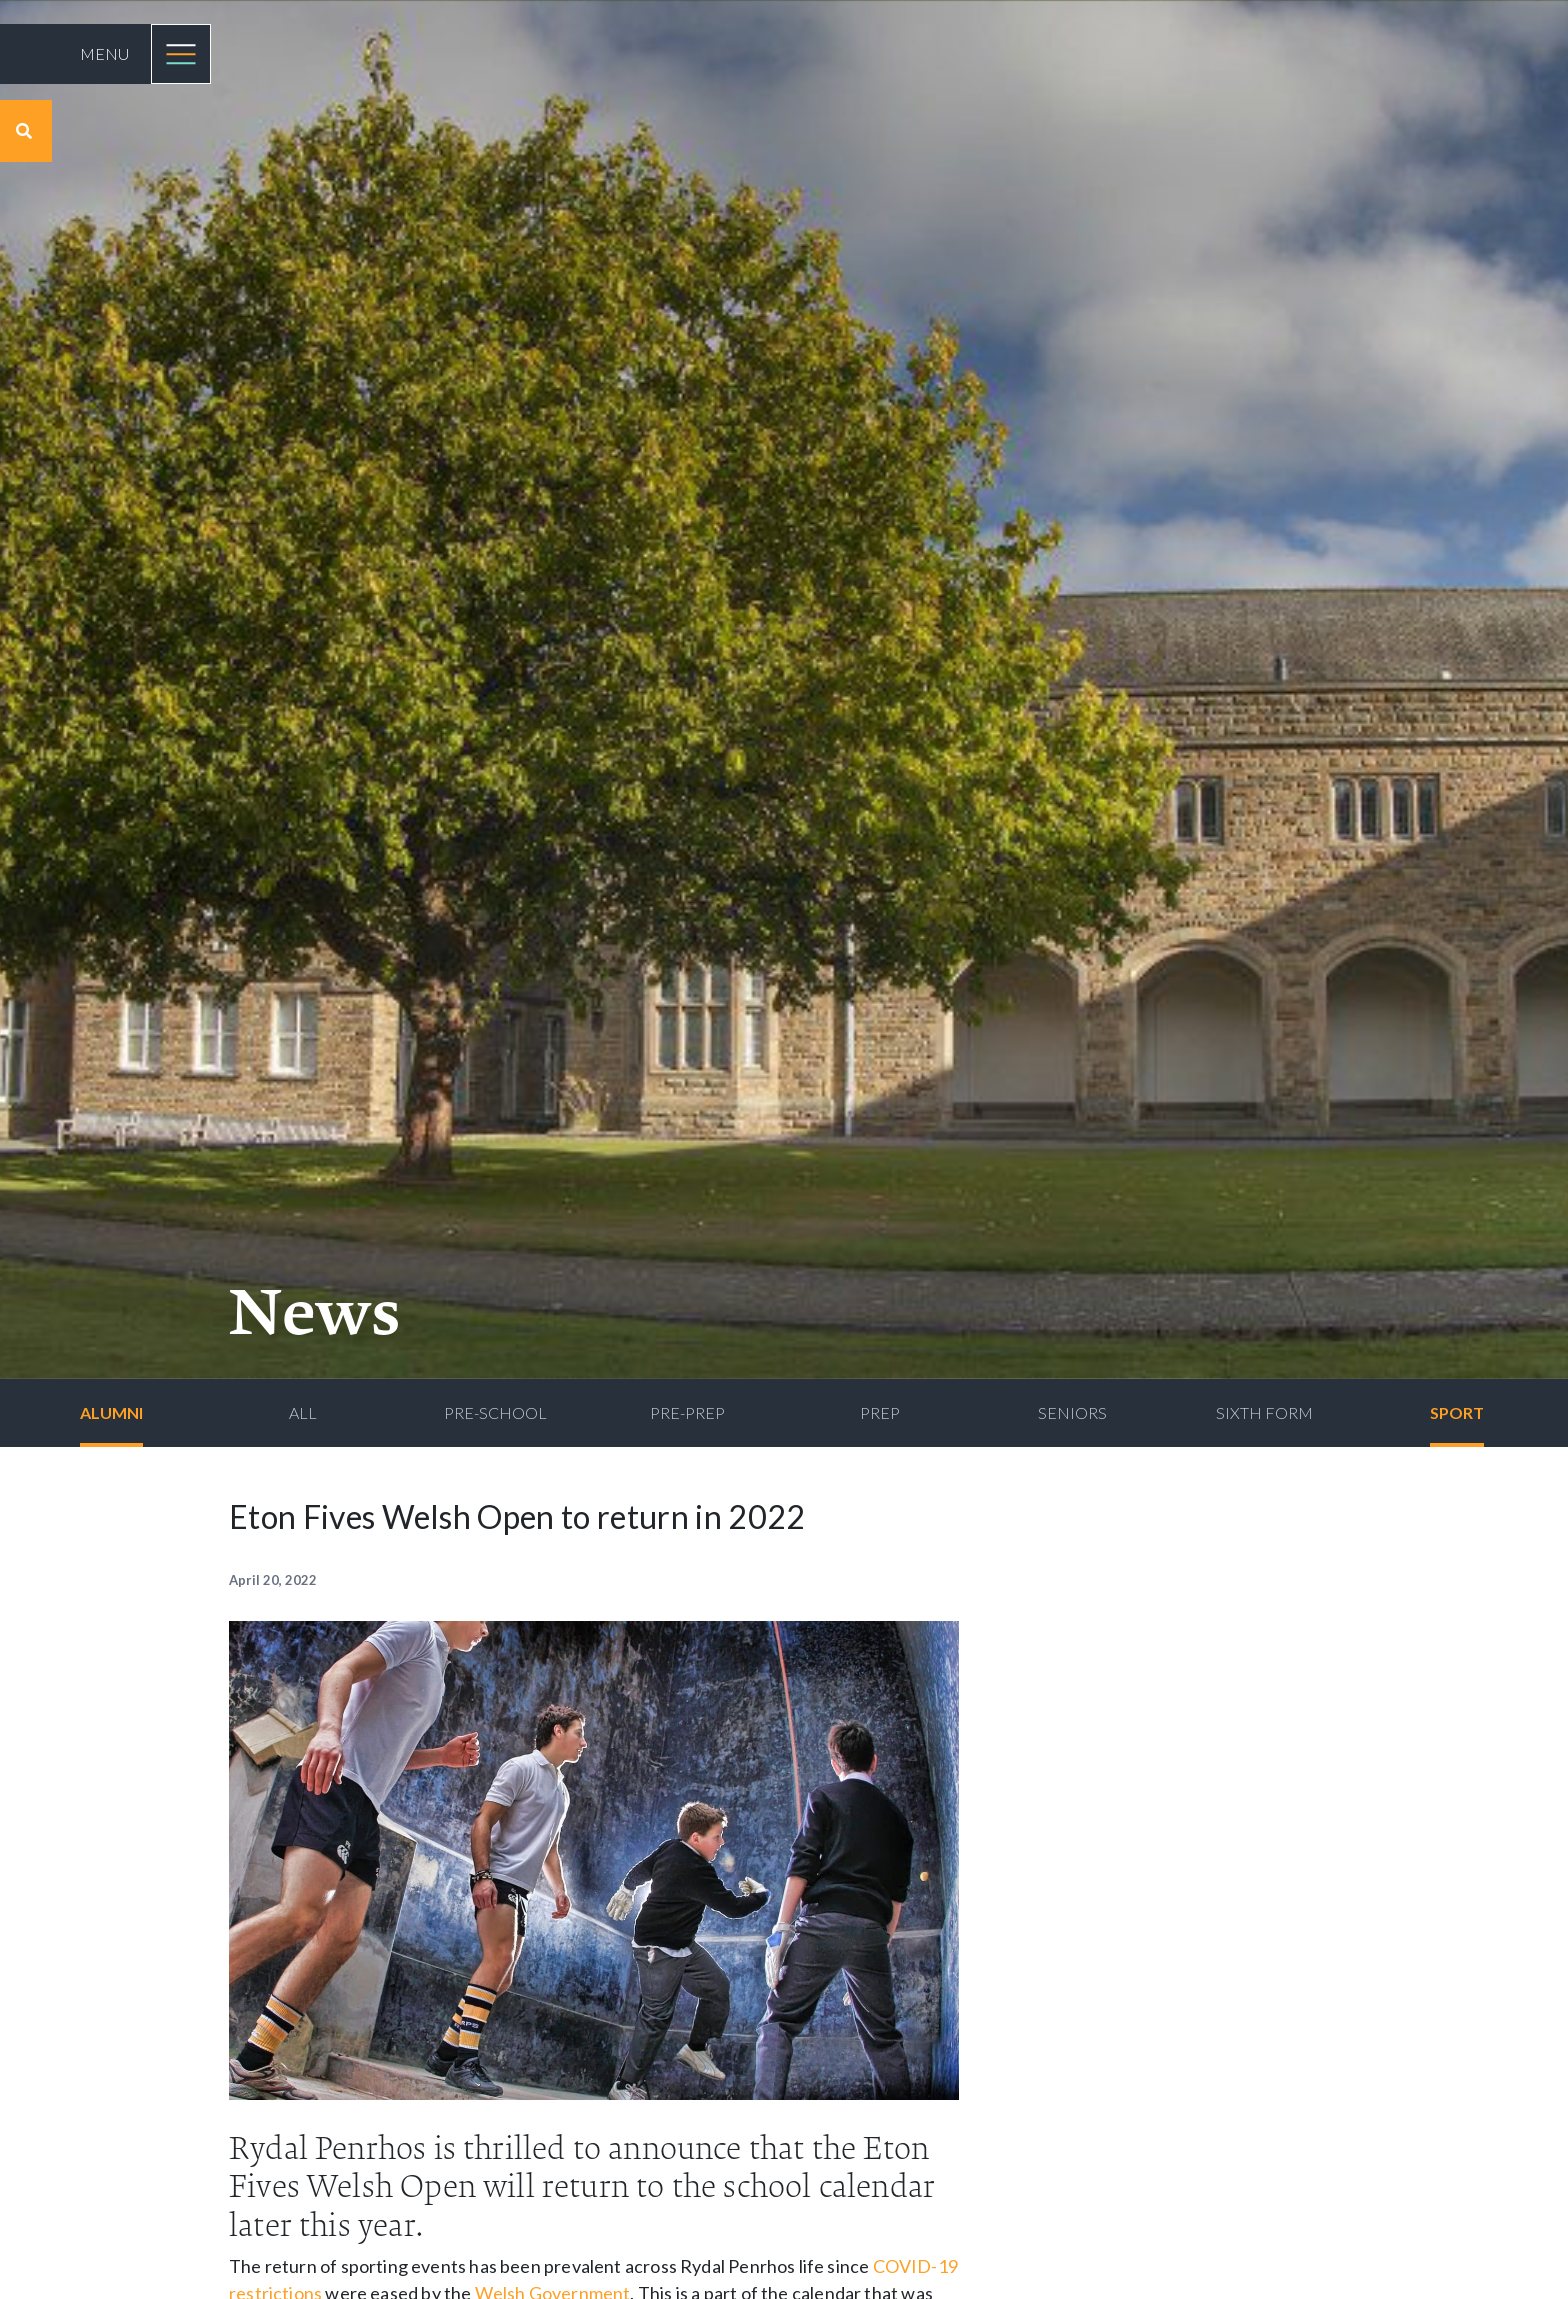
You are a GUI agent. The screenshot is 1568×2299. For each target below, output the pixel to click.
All (303, 1412)
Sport (1457, 1412)
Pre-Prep (687, 1412)
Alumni (111, 1412)
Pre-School (495, 1412)
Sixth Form (1264, 1412)
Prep (880, 1412)
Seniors (1072, 1412)
